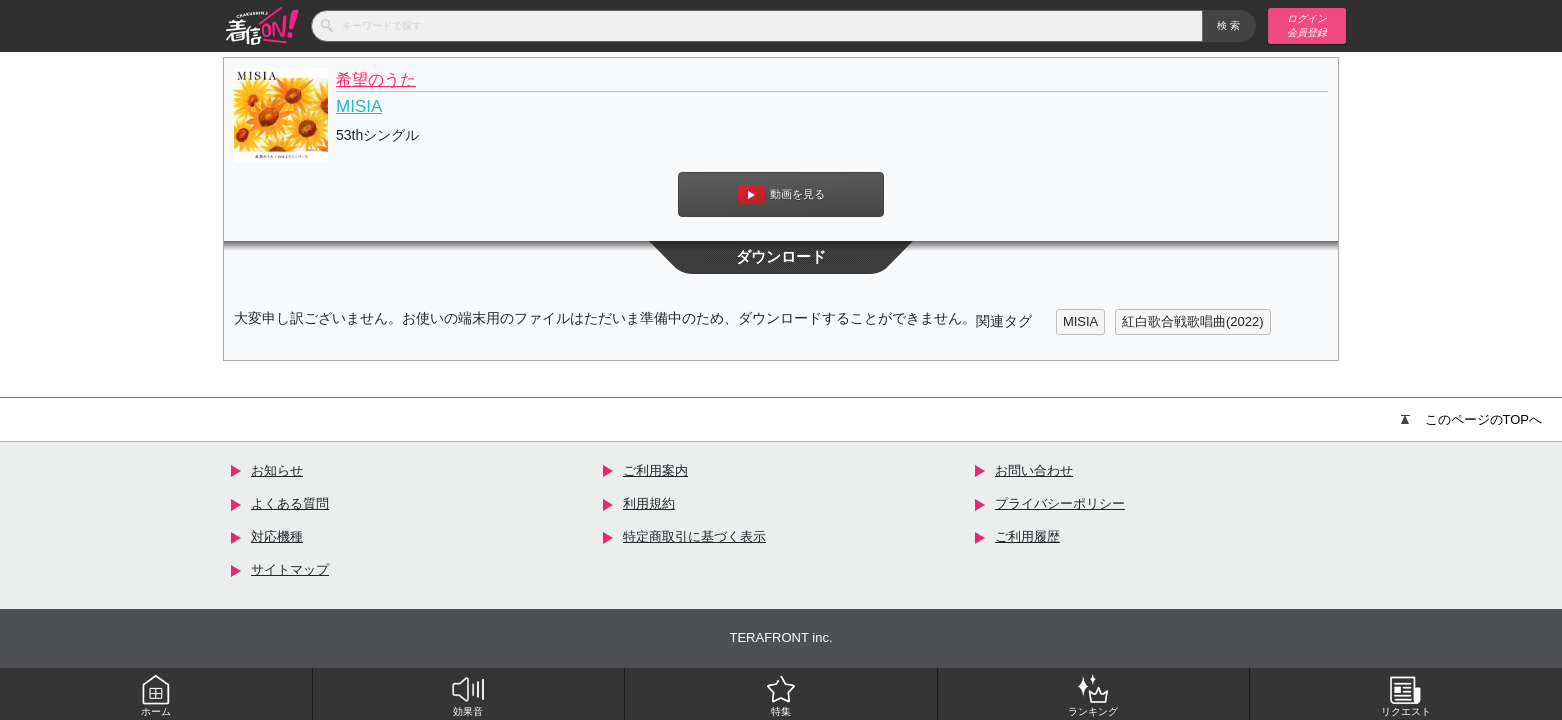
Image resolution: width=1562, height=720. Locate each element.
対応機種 (277, 536)
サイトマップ (290, 569)
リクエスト (1406, 695)
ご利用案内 (655, 470)
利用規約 (649, 503)
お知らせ (277, 470)
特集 (781, 695)
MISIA (359, 106)
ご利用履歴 (1027, 536)
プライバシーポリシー (1060, 503)
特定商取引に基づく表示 (694, 536)
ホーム (156, 695)
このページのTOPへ (1472, 419)
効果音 (468, 695)
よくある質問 (290, 503)
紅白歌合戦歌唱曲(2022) (1193, 321)
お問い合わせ (1034, 470)
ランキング (1093, 695)
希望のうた (376, 79)
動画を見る (781, 194)
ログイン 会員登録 (1307, 25)
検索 (1229, 25)
